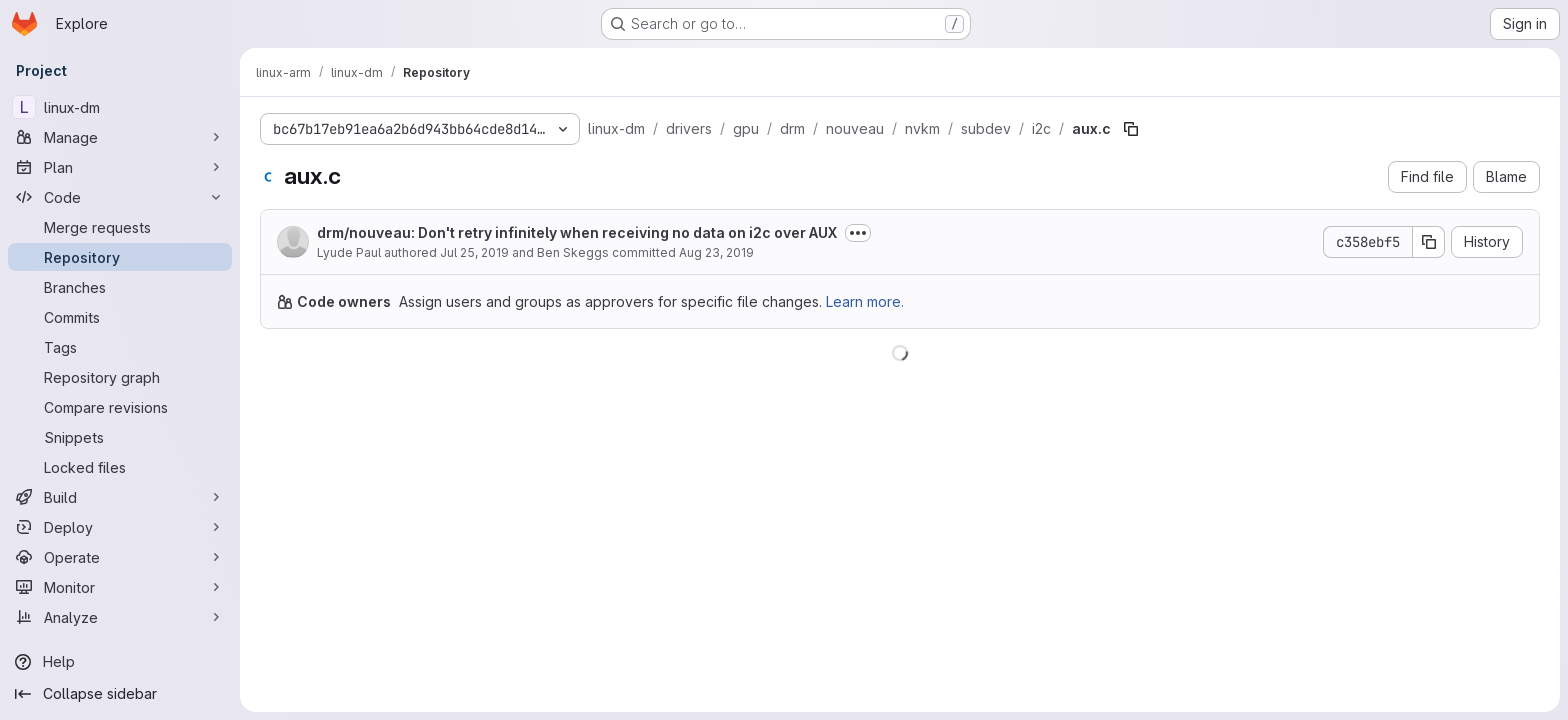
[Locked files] (120, 467)
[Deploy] (120, 527)
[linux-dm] (120, 107)
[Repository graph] (120, 377)
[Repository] (120, 257)
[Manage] (120, 137)
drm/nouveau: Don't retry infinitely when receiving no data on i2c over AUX (577, 232)
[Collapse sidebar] (120, 694)
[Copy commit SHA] (1429, 242)
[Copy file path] (1131, 129)
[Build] (120, 497)
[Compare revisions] (120, 407)
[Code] (120, 197)
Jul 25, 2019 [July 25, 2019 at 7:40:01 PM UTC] (474, 252)
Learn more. (865, 301)
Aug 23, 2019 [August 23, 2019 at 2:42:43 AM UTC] (716, 252)
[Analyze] (120, 617)
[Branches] (120, 287)
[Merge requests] (120, 227)
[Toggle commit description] (858, 233)
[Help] (120, 662)
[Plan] (120, 167)
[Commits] (120, 317)
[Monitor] (120, 587)
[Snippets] (120, 437)
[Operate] (120, 557)
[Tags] (120, 347)
